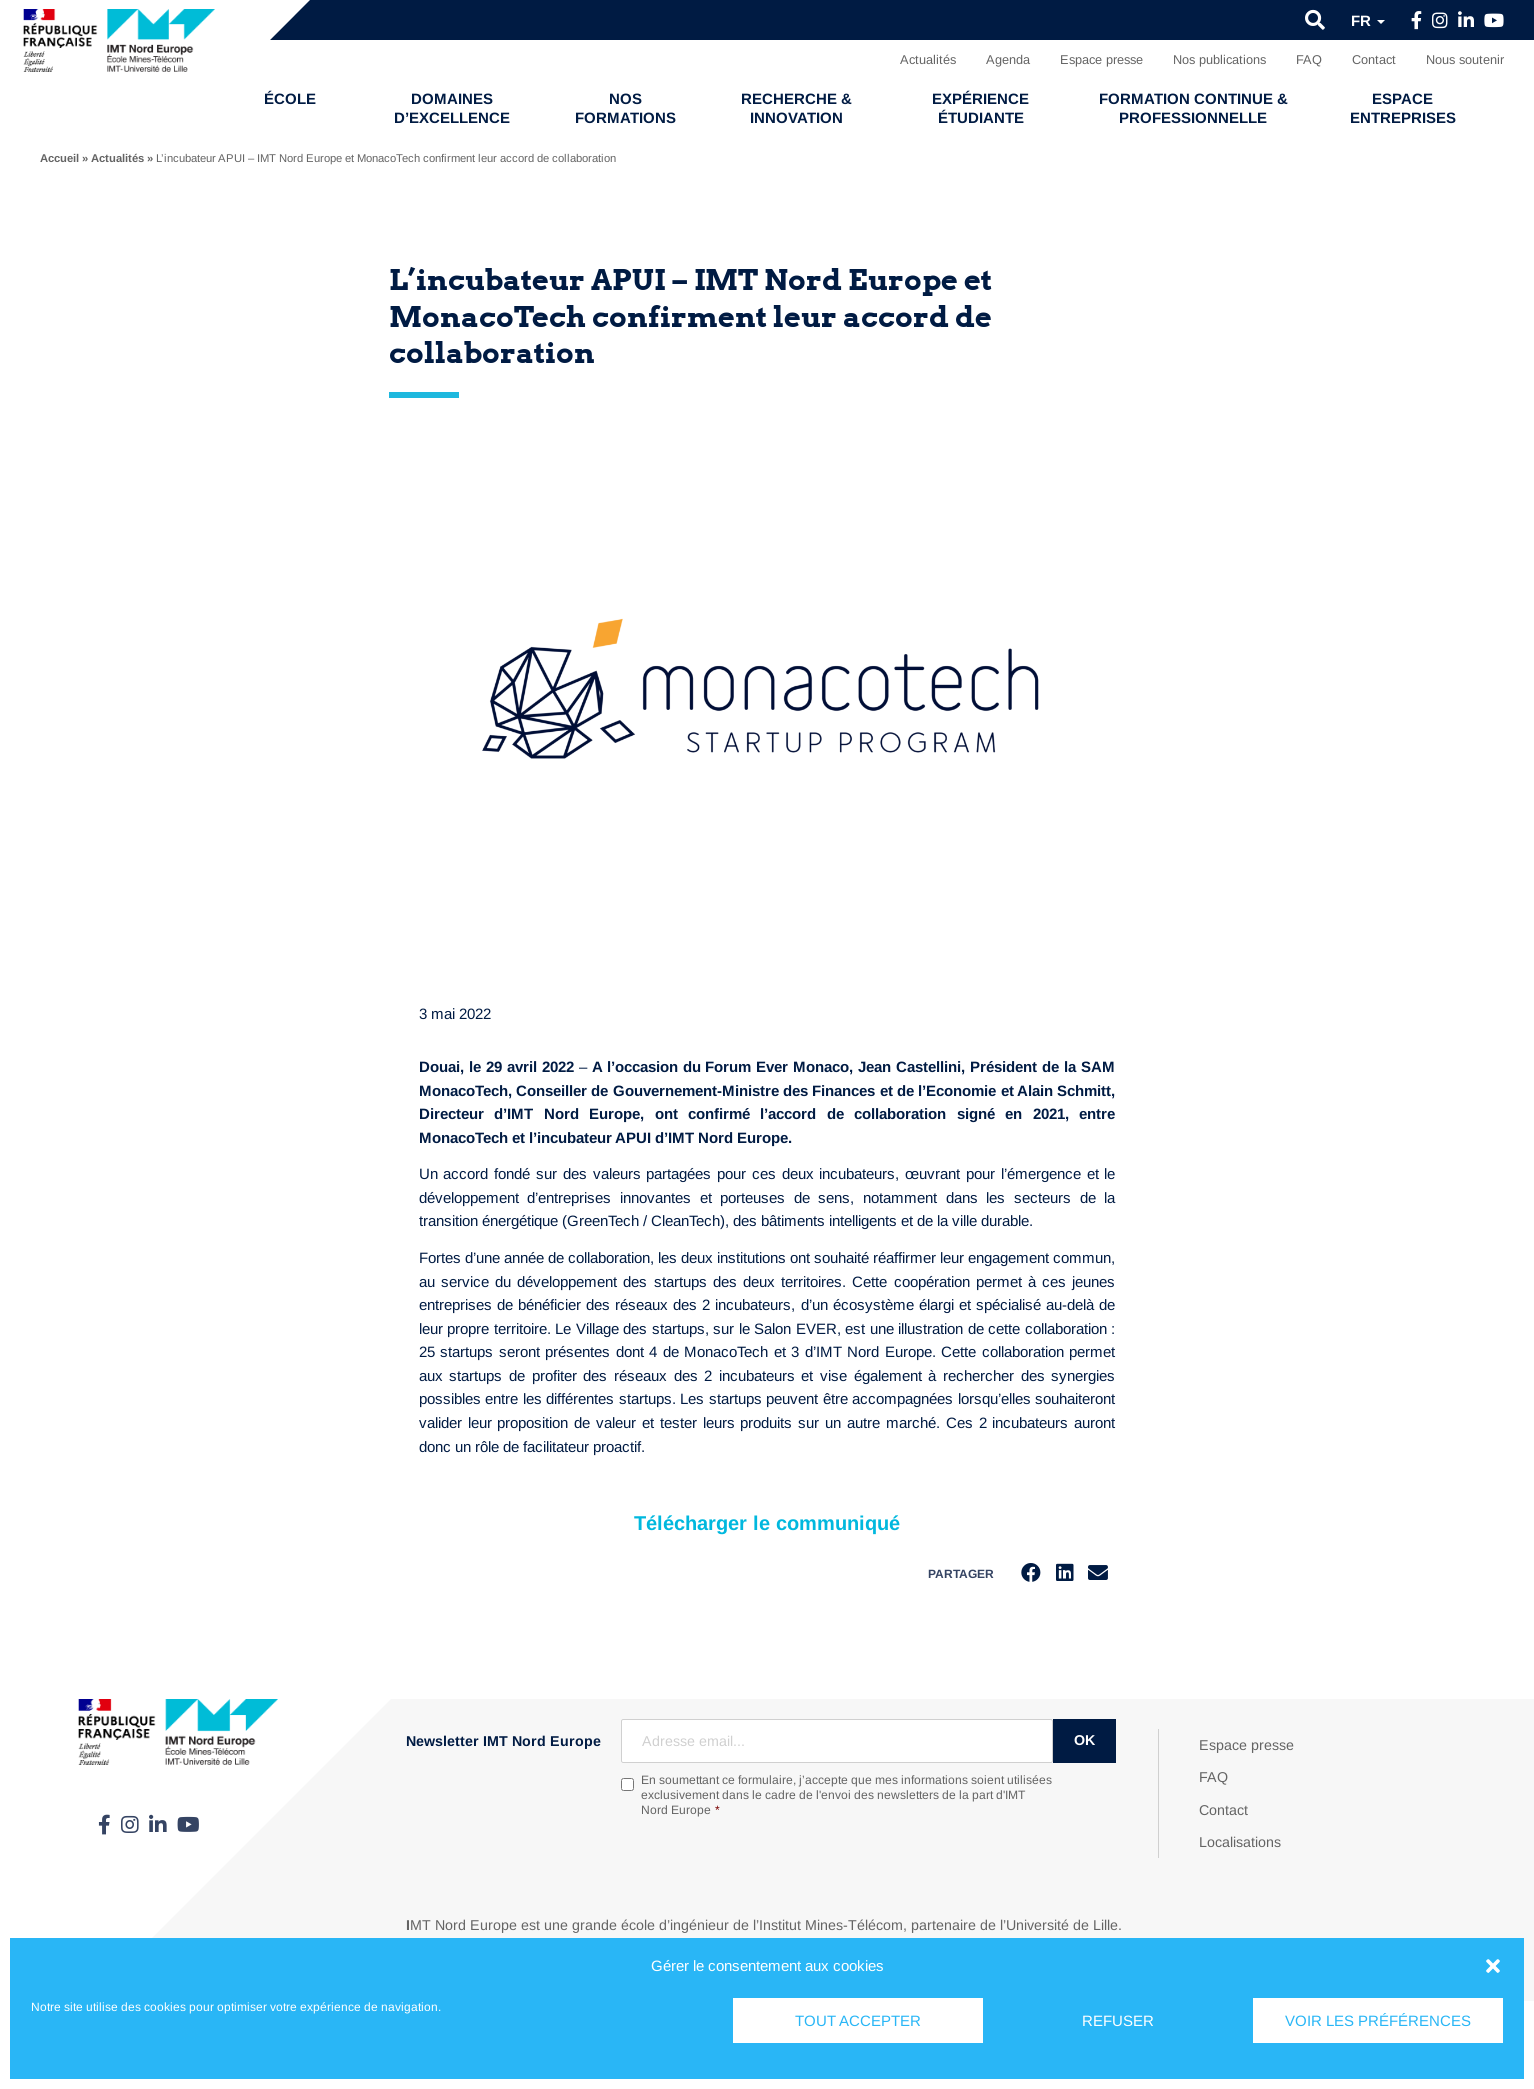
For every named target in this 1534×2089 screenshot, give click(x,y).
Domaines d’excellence (452, 108)
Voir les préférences (1378, 2020)
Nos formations (625, 108)
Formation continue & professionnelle (1193, 108)
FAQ (1309, 59)
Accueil (59, 158)
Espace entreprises (1403, 108)
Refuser (1118, 2020)
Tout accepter (858, 2020)
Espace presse (1101, 59)
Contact (1374, 59)
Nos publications (1219, 59)
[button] (1493, 1966)
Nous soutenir (1465, 59)
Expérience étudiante (980, 108)
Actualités (928, 59)
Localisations (1240, 1842)
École (290, 98)
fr (1368, 20)
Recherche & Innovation (796, 108)
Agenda (1008, 59)
